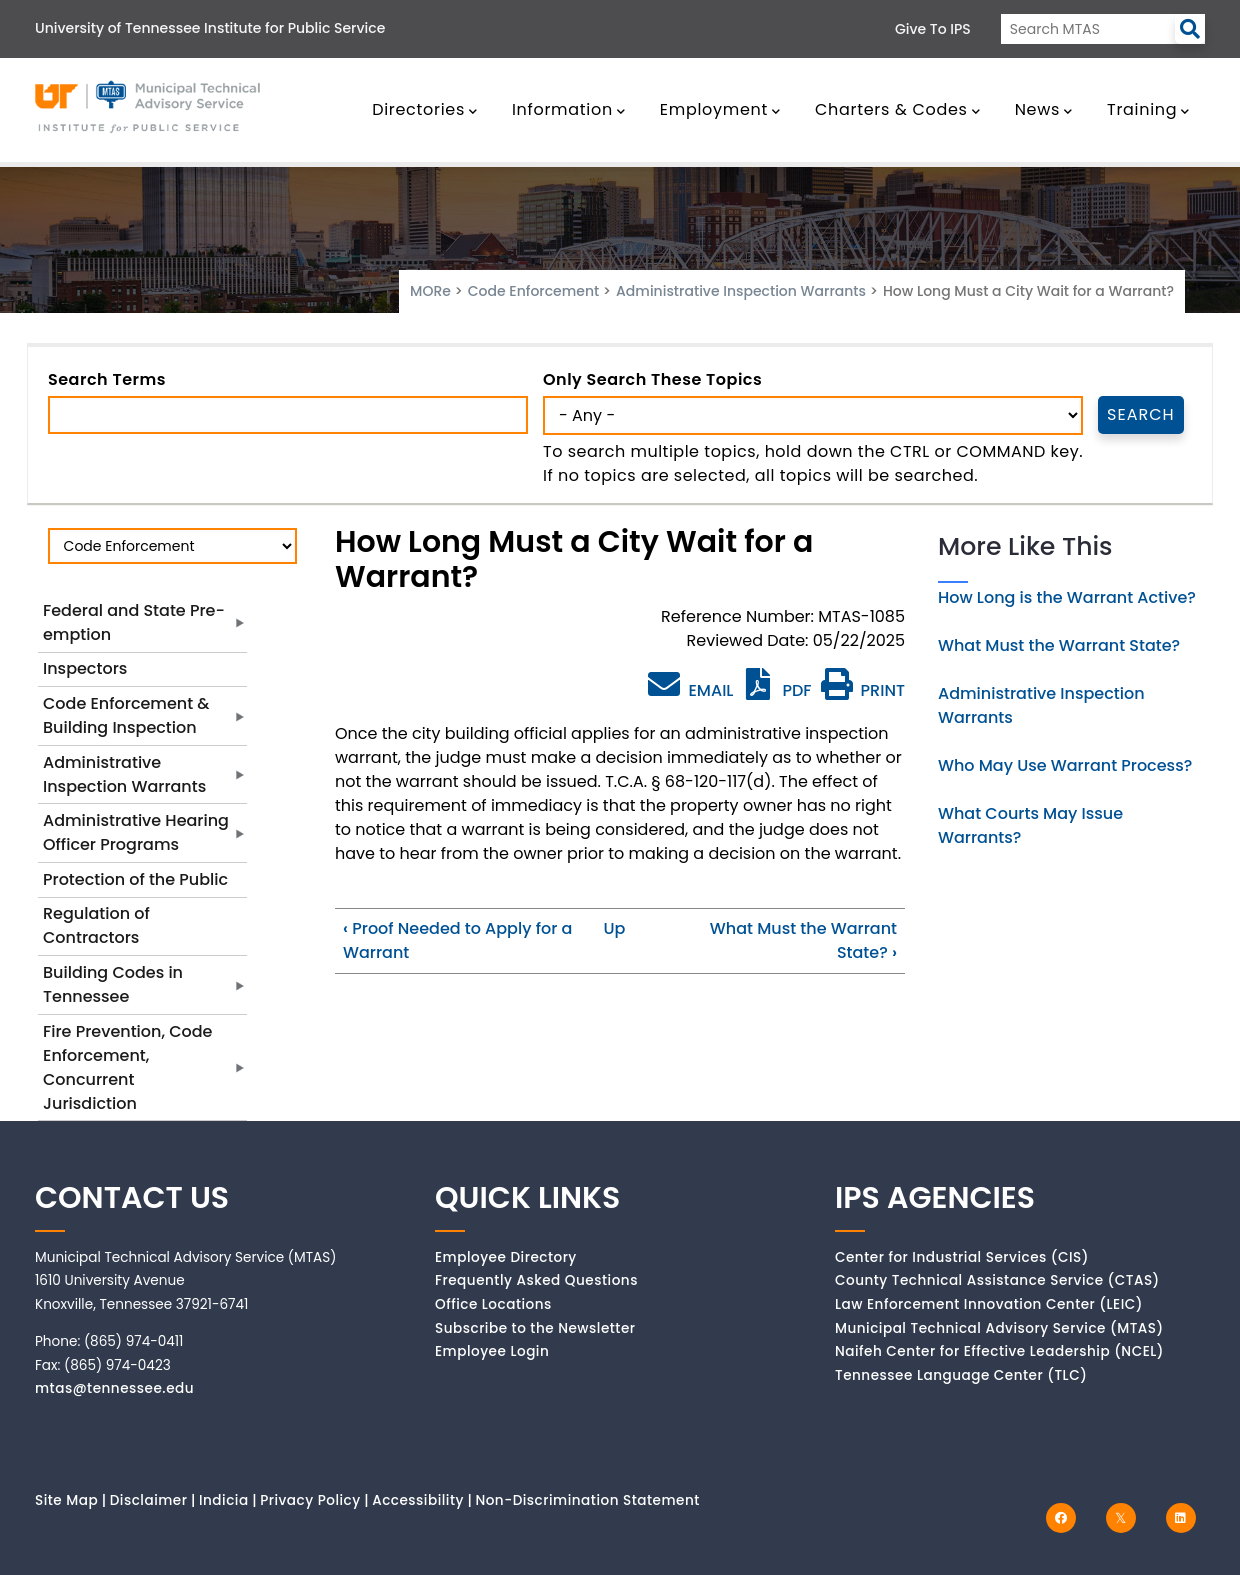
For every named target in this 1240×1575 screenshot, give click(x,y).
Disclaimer (149, 1500)
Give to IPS (933, 29)
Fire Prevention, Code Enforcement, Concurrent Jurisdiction (127, 1067)
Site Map (66, 1500)
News (1044, 109)
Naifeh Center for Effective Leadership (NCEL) (999, 1351)
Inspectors (85, 668)
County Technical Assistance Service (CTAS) (997, 1280)
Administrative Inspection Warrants (743, 291)
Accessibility (418, 1500)
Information (569, 109)
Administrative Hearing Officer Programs (136, 832)
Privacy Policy (310, 1500)
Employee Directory (506, 1257)
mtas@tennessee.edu (114, 1388)
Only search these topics (652, 379)
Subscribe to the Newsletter (535, 1328)
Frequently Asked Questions (536, 1280)
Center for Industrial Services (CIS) (962, 1257)
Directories (425, 109)
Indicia (224, 1500)
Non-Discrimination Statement (587, 1500)
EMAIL (690, 685)
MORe (430, 291)
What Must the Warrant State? (1059, 645)
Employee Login (492, 1351)
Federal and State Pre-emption (134, 622)
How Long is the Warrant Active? (1067, 597)
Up (614, 928)
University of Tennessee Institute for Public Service (210, 28)
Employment (720, 109)
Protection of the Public (135, 879)
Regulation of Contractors (96, 925)
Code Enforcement (533, 291)
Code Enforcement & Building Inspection (126, 715)
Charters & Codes (897, 109)
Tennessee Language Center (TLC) (961, 1375)
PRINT (863, 690)
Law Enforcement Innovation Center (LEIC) (989, 1304)
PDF (776, 690)
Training (1148, 109)
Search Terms (107, 379)
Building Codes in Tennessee (113, 984)
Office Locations (493, 1304)
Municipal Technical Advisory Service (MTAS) (999, 1328)
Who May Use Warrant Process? (1065, 765)
